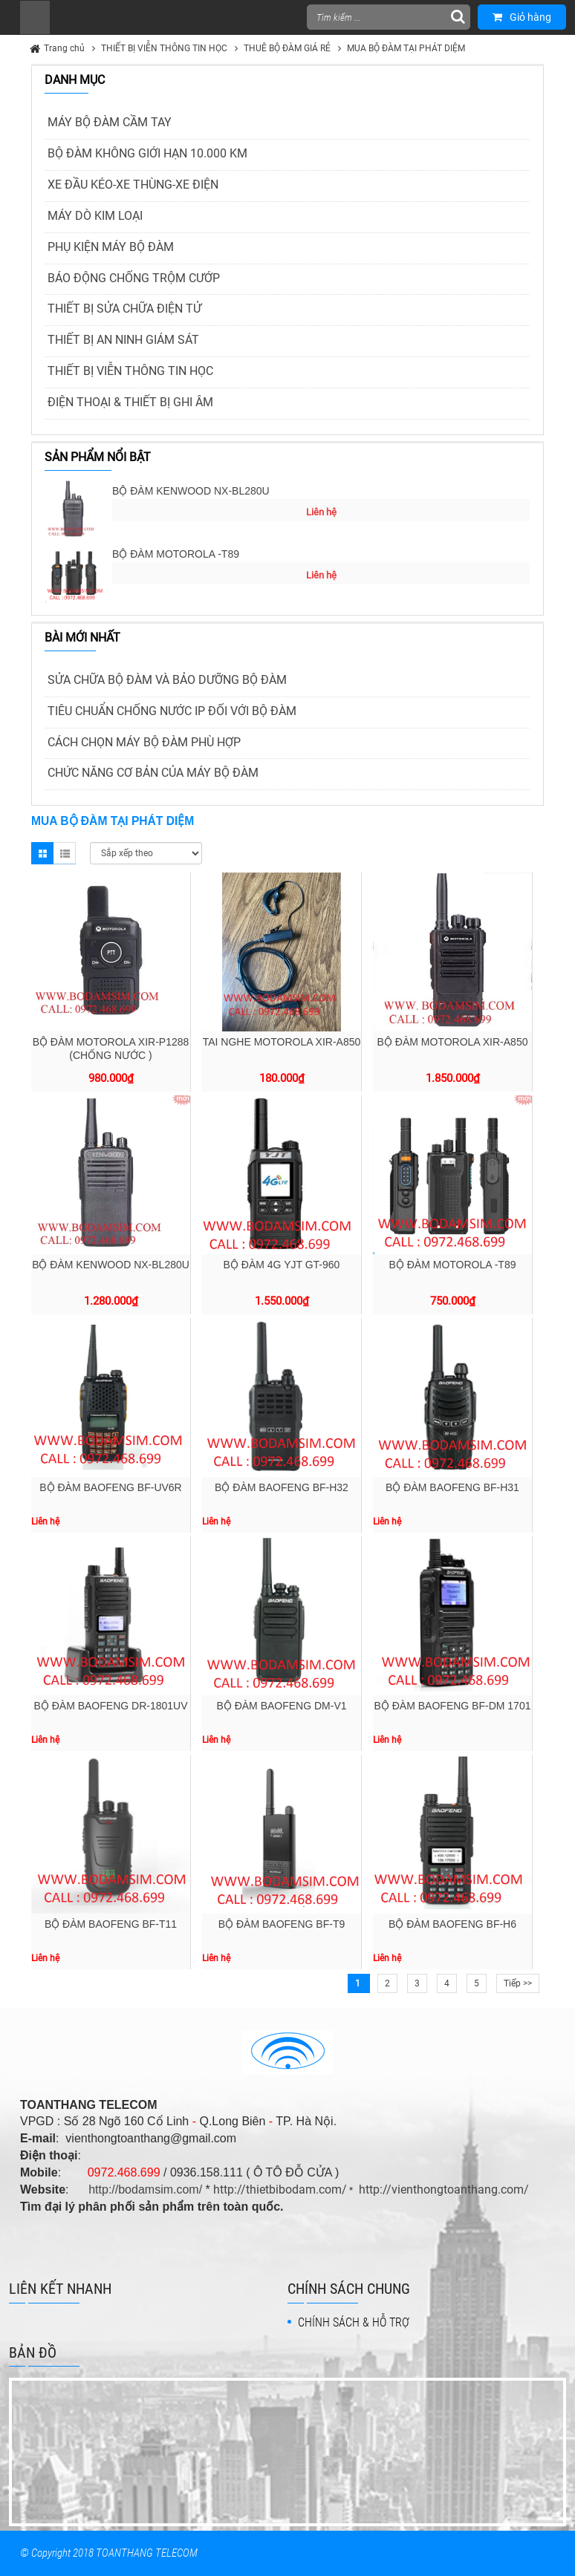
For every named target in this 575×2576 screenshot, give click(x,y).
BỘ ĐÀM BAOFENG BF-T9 (281, 1924)
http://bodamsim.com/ (145, 2189)
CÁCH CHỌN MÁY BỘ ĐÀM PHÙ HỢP (144, 742)
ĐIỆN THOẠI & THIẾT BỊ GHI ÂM (130, 402)
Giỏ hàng (522, 17)
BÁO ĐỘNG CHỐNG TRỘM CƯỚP (134, 278)
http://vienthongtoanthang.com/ (444, 2189)
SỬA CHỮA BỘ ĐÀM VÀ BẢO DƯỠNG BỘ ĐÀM (167, 680)
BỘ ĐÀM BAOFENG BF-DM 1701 (452, 1706)
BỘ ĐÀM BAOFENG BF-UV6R (110, 1487)
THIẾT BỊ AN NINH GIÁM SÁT (123, 340)
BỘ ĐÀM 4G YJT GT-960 (282, 1265)
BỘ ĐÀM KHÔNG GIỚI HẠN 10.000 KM (147, 153)
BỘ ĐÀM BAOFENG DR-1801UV (110, 1706)
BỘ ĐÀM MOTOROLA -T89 (175, 554)
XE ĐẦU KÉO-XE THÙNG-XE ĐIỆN (133, 184)
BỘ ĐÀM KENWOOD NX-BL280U (191, 491)
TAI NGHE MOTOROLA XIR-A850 (282, 1042)
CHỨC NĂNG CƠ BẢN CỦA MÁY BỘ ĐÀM (153, 773)
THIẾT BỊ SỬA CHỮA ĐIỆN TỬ (124, 308)
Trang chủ (64, 48)
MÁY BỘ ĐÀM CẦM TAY (110, 122)
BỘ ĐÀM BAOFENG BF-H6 (452, 1924)
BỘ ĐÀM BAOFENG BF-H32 (281, 1487)
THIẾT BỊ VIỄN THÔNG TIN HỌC (164, 48)
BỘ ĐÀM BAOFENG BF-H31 (452, 1487)
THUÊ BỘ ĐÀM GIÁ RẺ (287, 48)
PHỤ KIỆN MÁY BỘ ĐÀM (111, 247)
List (64, 853)
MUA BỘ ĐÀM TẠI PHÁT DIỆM (406, 48)
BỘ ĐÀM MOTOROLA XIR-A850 (452, 1042)
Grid (42, 853)
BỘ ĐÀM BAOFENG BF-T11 (111, 1924)
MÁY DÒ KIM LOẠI (95, 216)
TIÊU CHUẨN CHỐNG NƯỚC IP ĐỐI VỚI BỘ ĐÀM (172, 711)
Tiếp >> (518, 1983)
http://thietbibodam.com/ (280, 2189)
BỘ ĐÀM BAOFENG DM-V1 (281, 1706)
